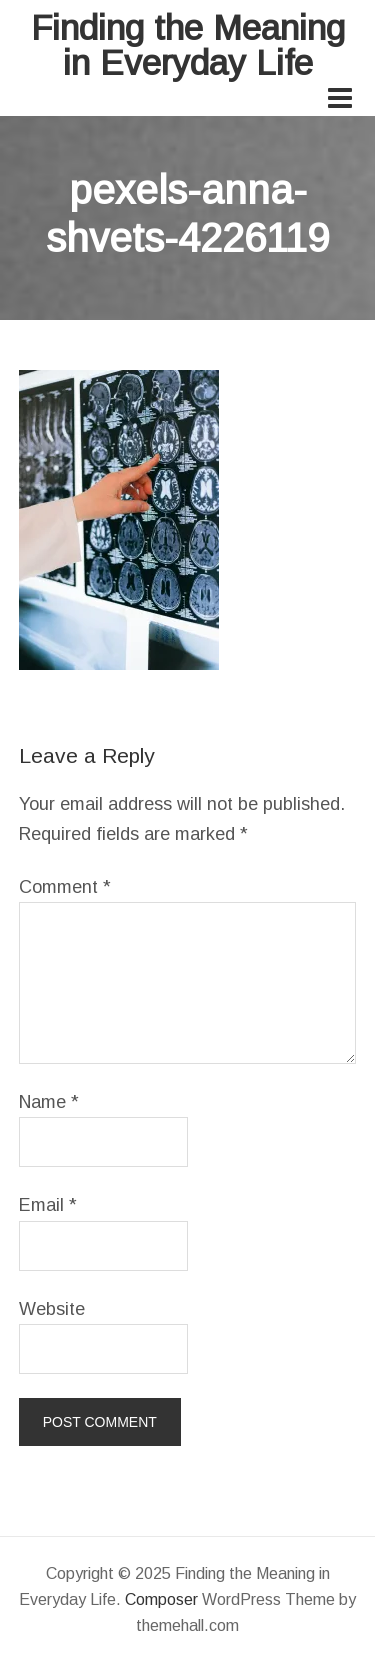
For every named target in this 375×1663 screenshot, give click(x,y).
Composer (161, 1599)
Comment (65, 887)
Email (48, 1205)
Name (49, 1102)
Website (52, 1309)
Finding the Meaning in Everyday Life (188, 45)
